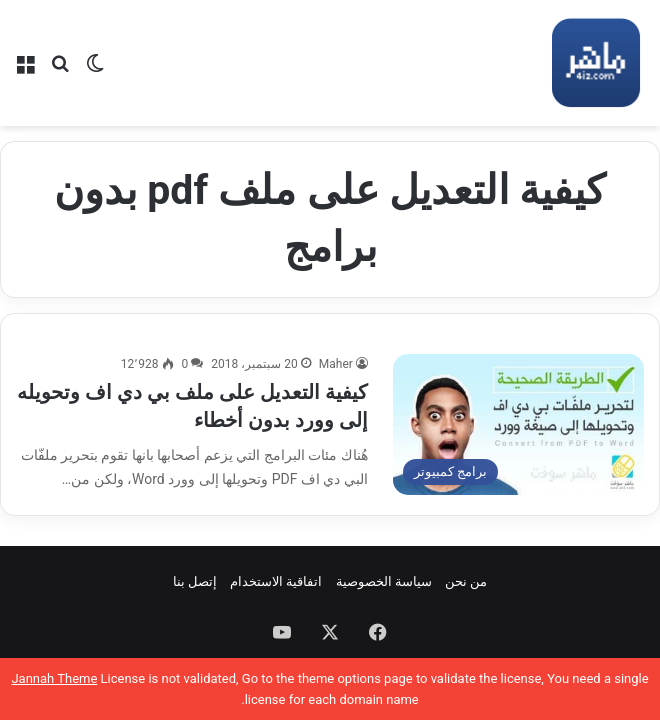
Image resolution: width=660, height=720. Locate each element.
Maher (336, 364)
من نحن (466, 581)
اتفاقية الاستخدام (276, 581)
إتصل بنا (195, 581)
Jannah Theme (54, 678)
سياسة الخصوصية (384, 581)
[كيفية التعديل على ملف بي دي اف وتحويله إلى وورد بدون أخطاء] (518, 425)
